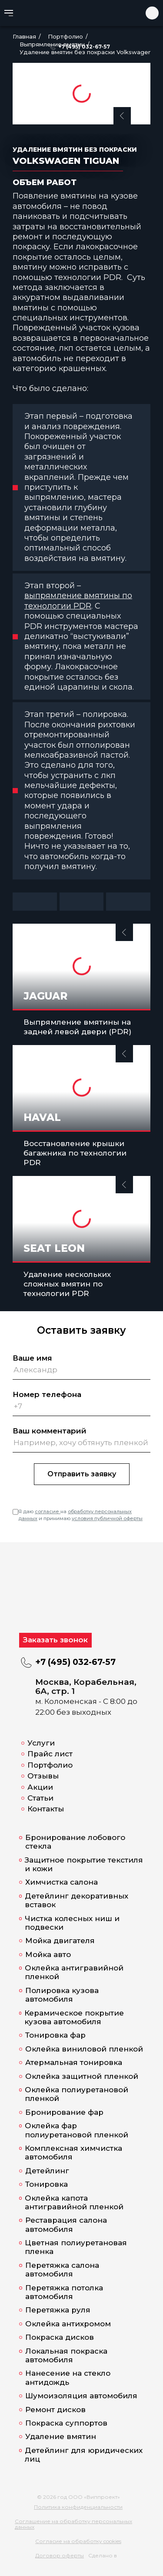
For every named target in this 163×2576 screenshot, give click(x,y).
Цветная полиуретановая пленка (76, 2247)
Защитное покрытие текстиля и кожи (84, 1864)
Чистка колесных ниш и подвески (72, 1922)
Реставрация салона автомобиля (66, 2224)
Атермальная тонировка (73, 2062)
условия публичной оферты (107, 1518)
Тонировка (46, 2184)
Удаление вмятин (60, 2436)
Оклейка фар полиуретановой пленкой (76, 2130)
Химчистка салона (61, 1882)
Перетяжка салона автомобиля (62, 2269)
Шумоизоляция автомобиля (81, 2395)
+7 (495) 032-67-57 (84, 47)
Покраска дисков (59, 2337)
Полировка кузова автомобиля (62, 1994)
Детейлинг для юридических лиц (84, 2454)
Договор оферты (59, 2555)
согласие (47, 1511)
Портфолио (50, 1765)
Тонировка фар (55, 2035)
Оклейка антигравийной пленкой (74, 1972)
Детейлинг (47, 2170)
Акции (40, 1787)
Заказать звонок (55, 1639)
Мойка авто (48, 1954)
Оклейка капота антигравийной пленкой (74, 2202)
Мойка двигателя (60, 1940)
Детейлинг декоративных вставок (76, 1900)
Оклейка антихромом (68, 2323)
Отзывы (43, 1776)
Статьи (40, 1798)
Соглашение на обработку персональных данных (73, 2524)
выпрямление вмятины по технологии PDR (78, 600)
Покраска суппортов (66, 2423)
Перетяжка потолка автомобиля (64, 2292)
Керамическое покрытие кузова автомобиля (74, 2017)
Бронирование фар (64, 2112)
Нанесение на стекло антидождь (67, 2377)
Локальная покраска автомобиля (66, 2355)
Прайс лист (50, 1753)
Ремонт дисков (55, 2409)
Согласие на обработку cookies (78, 2541)
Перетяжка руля (57, 2310)
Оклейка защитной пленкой (81, 2076)
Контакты (45, 1808)
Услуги (41, 1743)
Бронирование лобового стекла (75, 1841)
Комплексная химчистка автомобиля (73, 2152)
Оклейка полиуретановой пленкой (76, 2094)
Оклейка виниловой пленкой (84, 2049)
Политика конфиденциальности (78, 2507)
